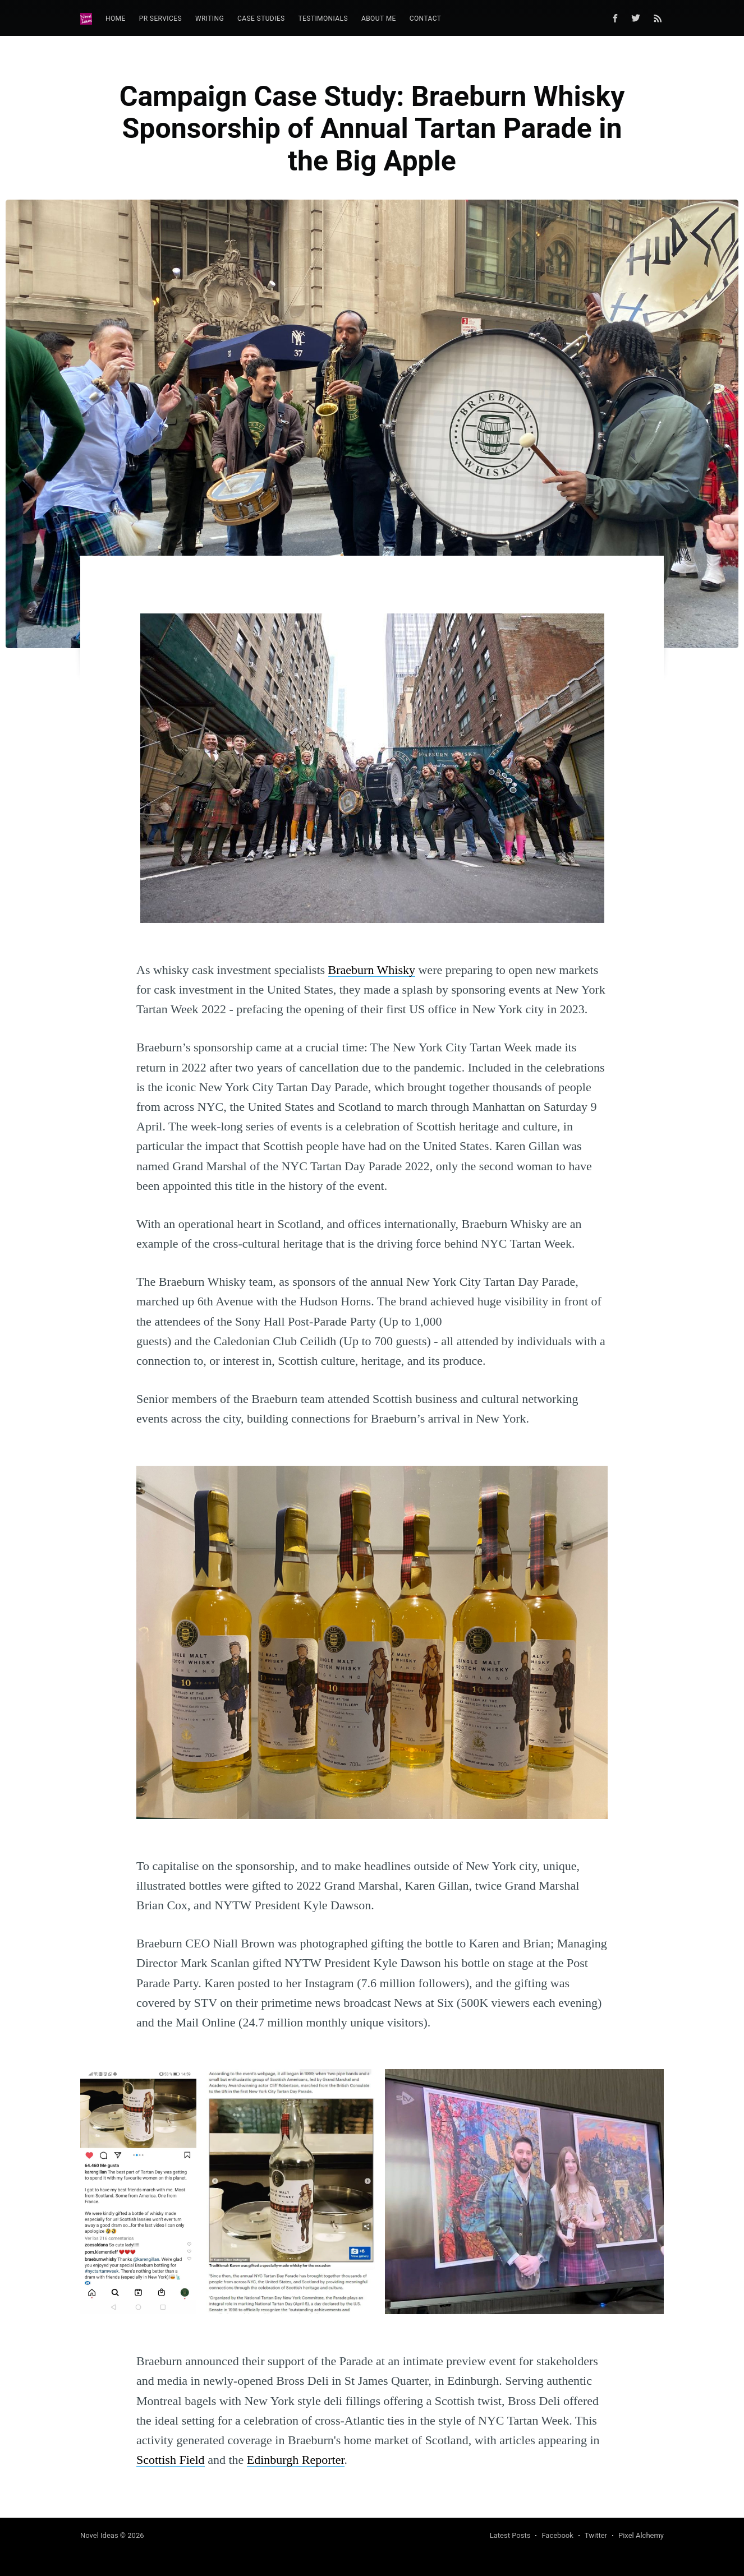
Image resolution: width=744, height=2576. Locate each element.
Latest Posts (510, 2535)
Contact (426, 18)
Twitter (596, 2535)
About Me (378, 18)
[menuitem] (115, 19)
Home (115, 18)
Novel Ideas (99, 2535)
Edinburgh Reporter (296, 2460)
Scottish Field (170, 2460)
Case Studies (261, 18)
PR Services (160, 18)
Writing (209, 18)
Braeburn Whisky (371, 970)
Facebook (557, 2535)
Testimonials (323, 18)
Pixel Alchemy (641, 2535)
